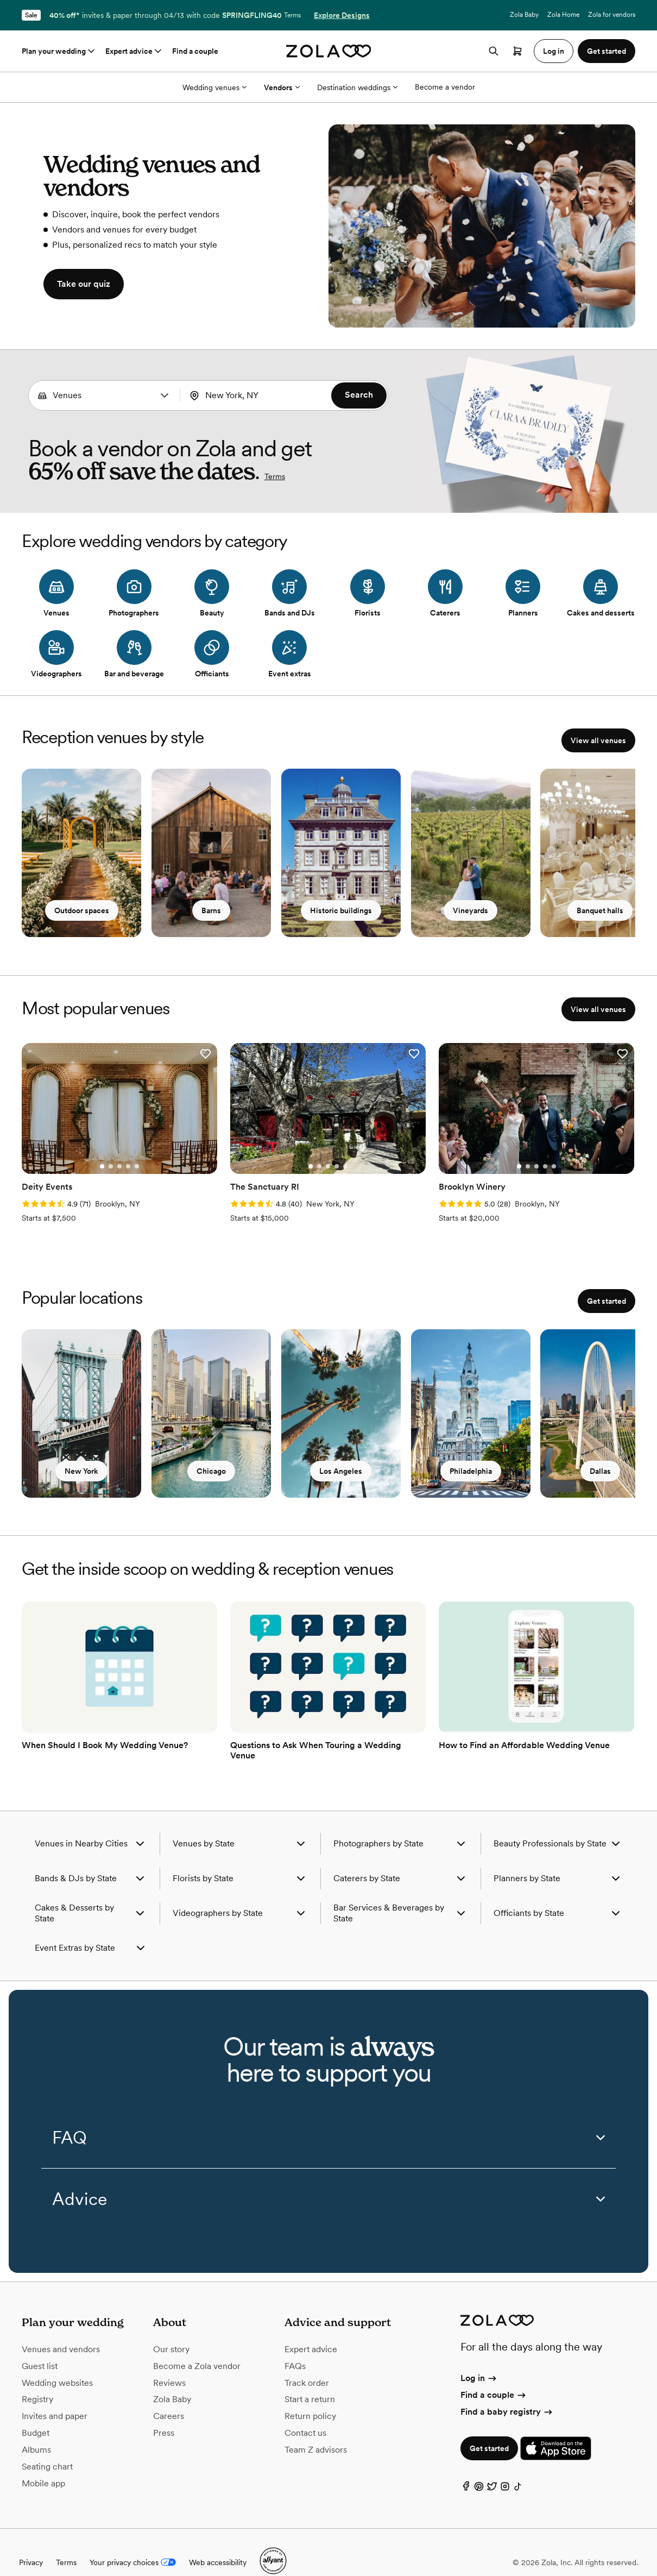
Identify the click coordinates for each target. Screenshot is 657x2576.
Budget (35, 2413)
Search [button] (359, 394)
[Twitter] (492, 2469)
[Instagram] (505, 2469)
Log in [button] (553, 51)
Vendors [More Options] (282, 87)
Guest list (40, 2346)
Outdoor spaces (81, 916)
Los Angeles (346, 1466)
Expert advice (134, 51)
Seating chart (47, 2446)
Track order (307, 2363)
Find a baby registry (507, 2392)
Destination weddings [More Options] (357, 87)
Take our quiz (83, 284)
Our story (171, 2329)
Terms (292, 15)
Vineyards (479, 916)
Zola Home (563, 14)
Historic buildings (346, 916)
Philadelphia (479, 1466)
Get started (606, 1291)
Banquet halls (611, 916)
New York (81, 1466)
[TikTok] (518, 2469)
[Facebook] (465, 2469)
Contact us (305, 2413)
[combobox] (104, 395)
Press (163, 2413)
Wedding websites (57, 2363)
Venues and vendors (61, 2329)
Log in (479, 2358)
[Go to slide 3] (103, 1156)
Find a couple (195, 51)
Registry (37, 2379)
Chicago (214, 1466)
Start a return (310, 2379)
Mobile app (43, 2463)
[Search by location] (259, 395)
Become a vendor (445, 87)
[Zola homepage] (328, 51)
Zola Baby (524, 14)
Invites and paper (54, 2396)
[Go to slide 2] (95, 1156)
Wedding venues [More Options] (214, 87)
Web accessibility (218, 2542)
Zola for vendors (611, 14)
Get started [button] (606, 51)
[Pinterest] (478, 2469)
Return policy (310, 2396)
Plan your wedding (59, 51)
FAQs (295, 2346)
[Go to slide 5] (121, 1156)
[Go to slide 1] (86, 1156)
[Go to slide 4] (112, 1156)
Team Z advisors (316, 2430)
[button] (164, 395)
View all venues (598, 740)
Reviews (169, 2363)
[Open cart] (517, 51)
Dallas (611, 1466)
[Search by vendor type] (103, 395)
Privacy (31, 2542)
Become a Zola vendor (197, 2346)
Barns (214, 916)
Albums (36, 2430)
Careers (168, 2396)
